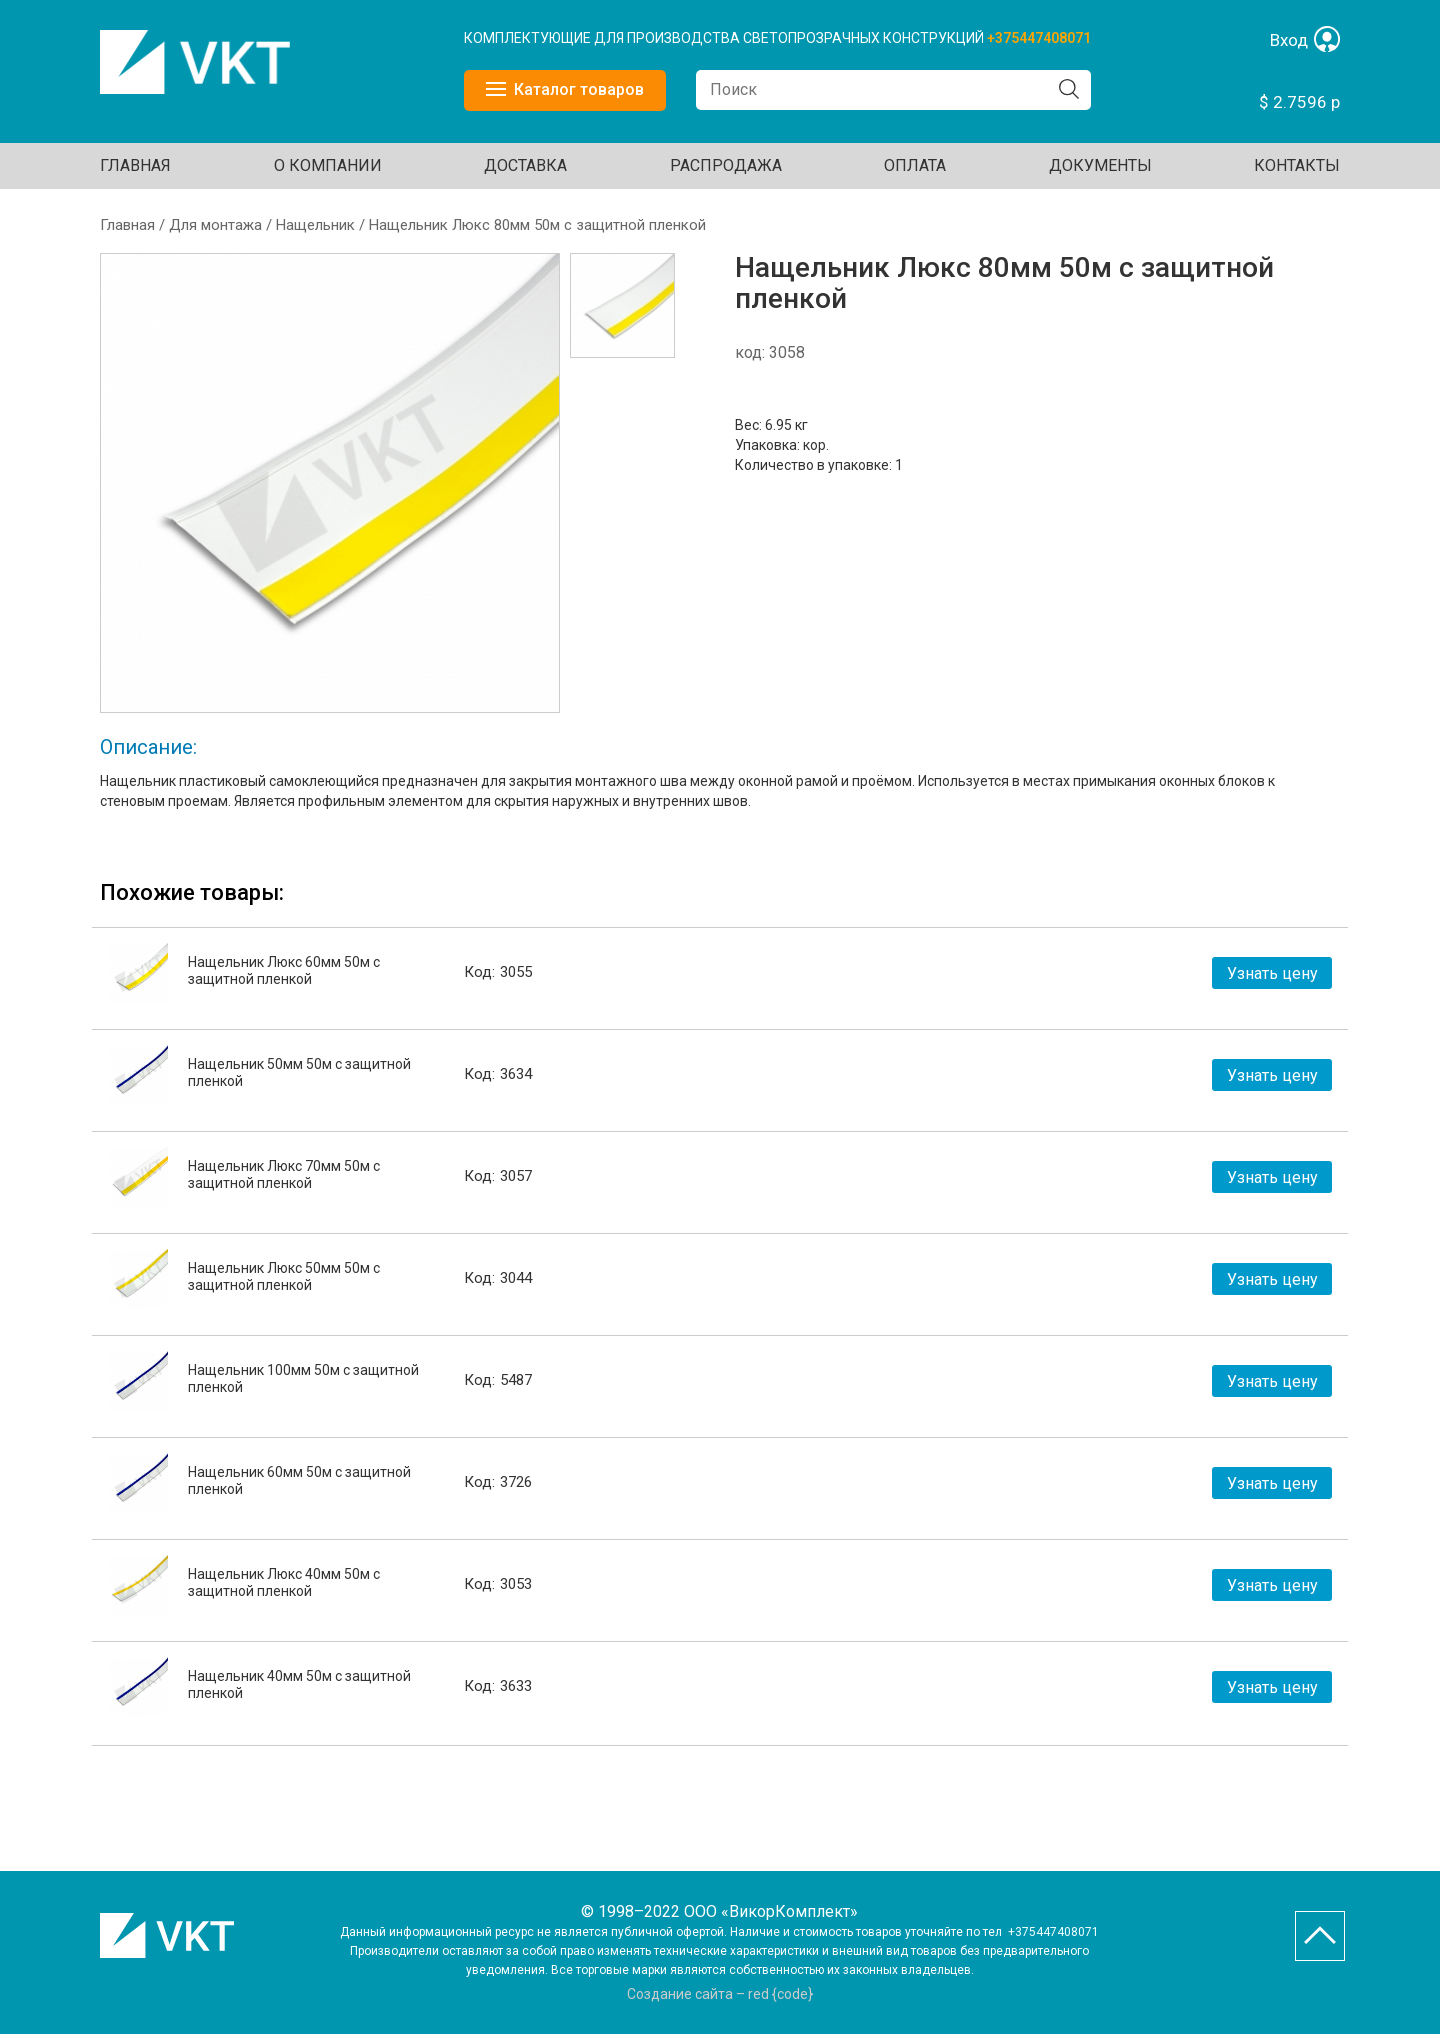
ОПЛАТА (915, 165)
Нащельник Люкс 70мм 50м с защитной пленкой (284, 1174)
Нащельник (315, 225)
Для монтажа (215, 225)
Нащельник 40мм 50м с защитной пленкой (299, 1684)
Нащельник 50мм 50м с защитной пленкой (299, 1072)
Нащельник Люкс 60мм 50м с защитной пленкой (284, 970)
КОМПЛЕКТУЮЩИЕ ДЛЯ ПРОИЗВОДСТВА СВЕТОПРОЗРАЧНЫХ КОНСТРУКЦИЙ (725, 38)
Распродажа (726, 165)
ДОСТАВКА (525, 165)
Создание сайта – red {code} (720, 1994)
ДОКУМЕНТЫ (1100, 165)
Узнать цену (1272, 973)
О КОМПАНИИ (328, 165)
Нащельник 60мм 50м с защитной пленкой (299, 1480)
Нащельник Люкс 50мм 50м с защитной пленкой (284, 1276)
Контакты (1297, 165)
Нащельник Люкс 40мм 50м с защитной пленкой (284, 1582)
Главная (135, 165)
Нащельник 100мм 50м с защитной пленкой (303, 1378)
